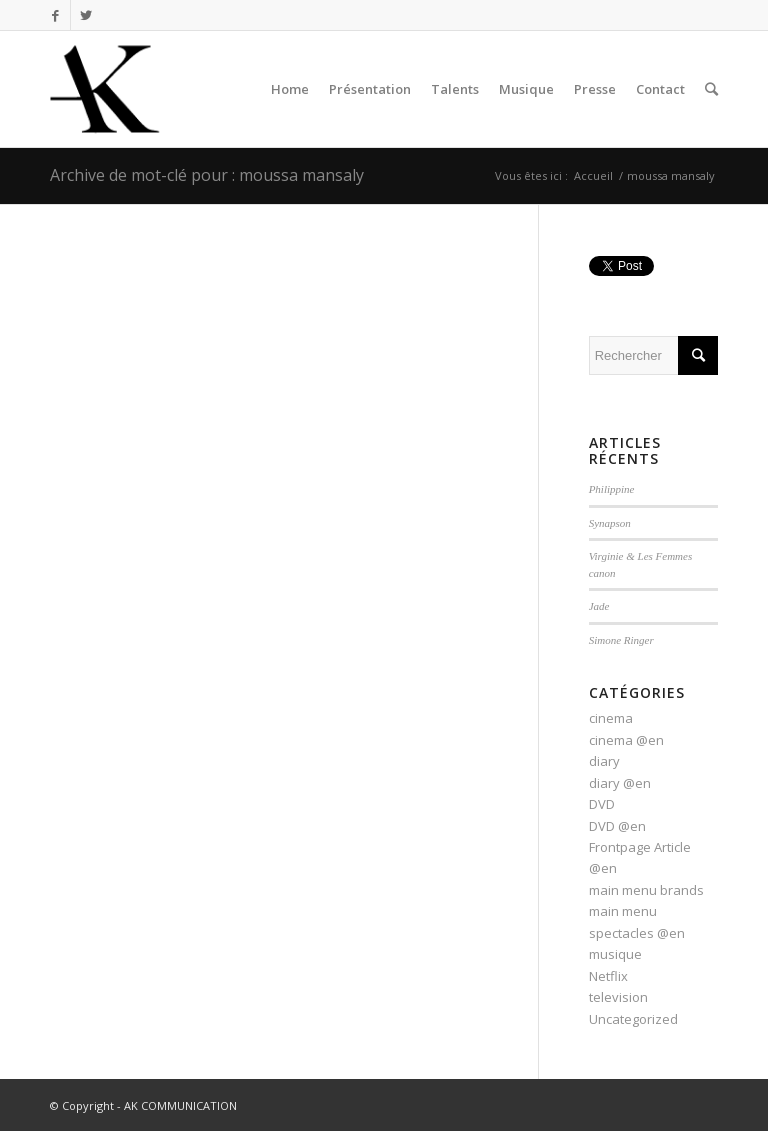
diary (604, 761)
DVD (602, 804)
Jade (599, 606)
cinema (611, 718)
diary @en (620, 783)
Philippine (612, 489)
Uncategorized (633, 1019)
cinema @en (626, 740)
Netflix (608, 976)
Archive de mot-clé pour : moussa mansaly (207, 175)
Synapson (610, 523)
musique (615, 954)
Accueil (593, 175)
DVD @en (617, 826)
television (618, 997)
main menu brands (646, 890)
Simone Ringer (621, 640)
